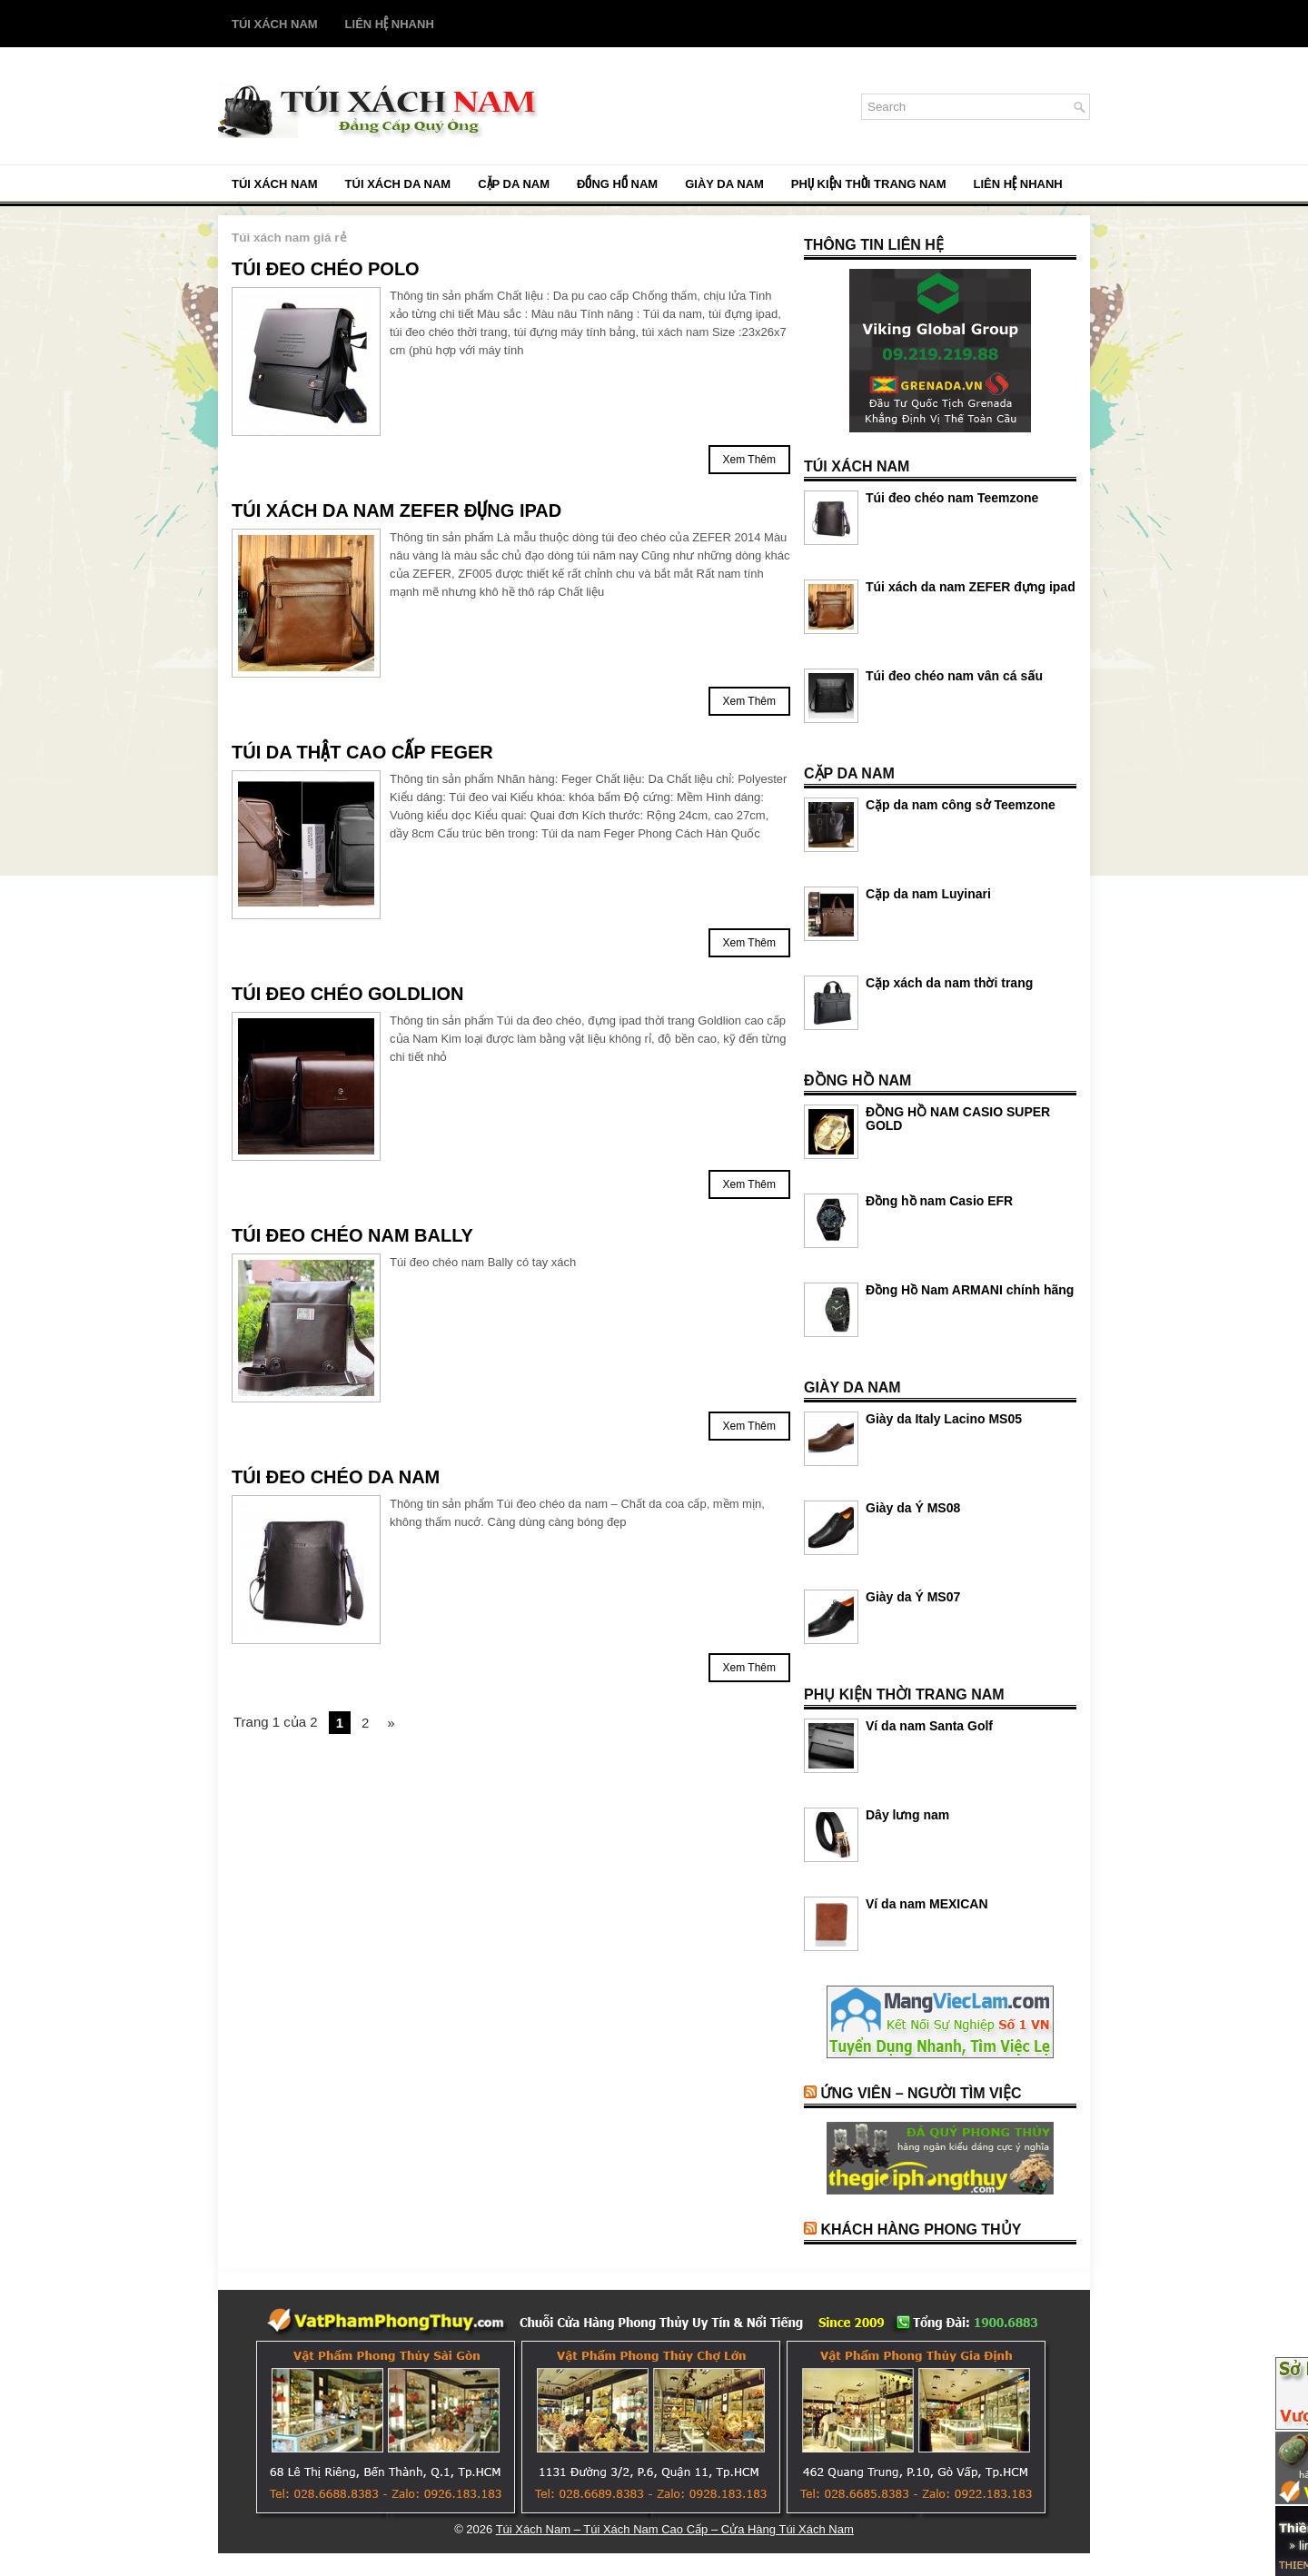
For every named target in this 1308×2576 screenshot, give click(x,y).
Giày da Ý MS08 (913, 1508)
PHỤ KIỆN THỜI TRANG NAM (868, 184)
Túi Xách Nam (275, 24)
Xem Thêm (749, 459)
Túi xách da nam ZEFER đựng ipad (396, 510)
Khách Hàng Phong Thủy (920, 2229)
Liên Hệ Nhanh (389, 24)
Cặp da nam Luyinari (928, 894)
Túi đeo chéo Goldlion (348, 994)
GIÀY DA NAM (724, 184)
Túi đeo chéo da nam (336, 1477)
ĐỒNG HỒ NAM (617, 184)
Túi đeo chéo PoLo (326, 269)
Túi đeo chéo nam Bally (352, 1235)
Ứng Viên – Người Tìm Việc (920, 2093)
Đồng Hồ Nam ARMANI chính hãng (970, 1290)
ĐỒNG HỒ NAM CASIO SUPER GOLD (958, 1119)
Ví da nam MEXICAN (927, 1904)
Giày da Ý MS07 (913, 1597)
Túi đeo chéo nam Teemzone (952, 497)
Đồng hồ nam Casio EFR (939, 1201)
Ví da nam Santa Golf (929, 1726)
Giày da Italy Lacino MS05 (944, 1419)
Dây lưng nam (907, 1815)
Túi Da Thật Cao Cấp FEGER (362, 752)
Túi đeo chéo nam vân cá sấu (954, 676)
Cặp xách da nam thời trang (949, 983)
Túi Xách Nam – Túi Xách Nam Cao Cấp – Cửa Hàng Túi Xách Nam (675, 2529)
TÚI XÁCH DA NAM (398, 184)
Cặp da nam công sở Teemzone (960, 805)
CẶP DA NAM (514, 184)
